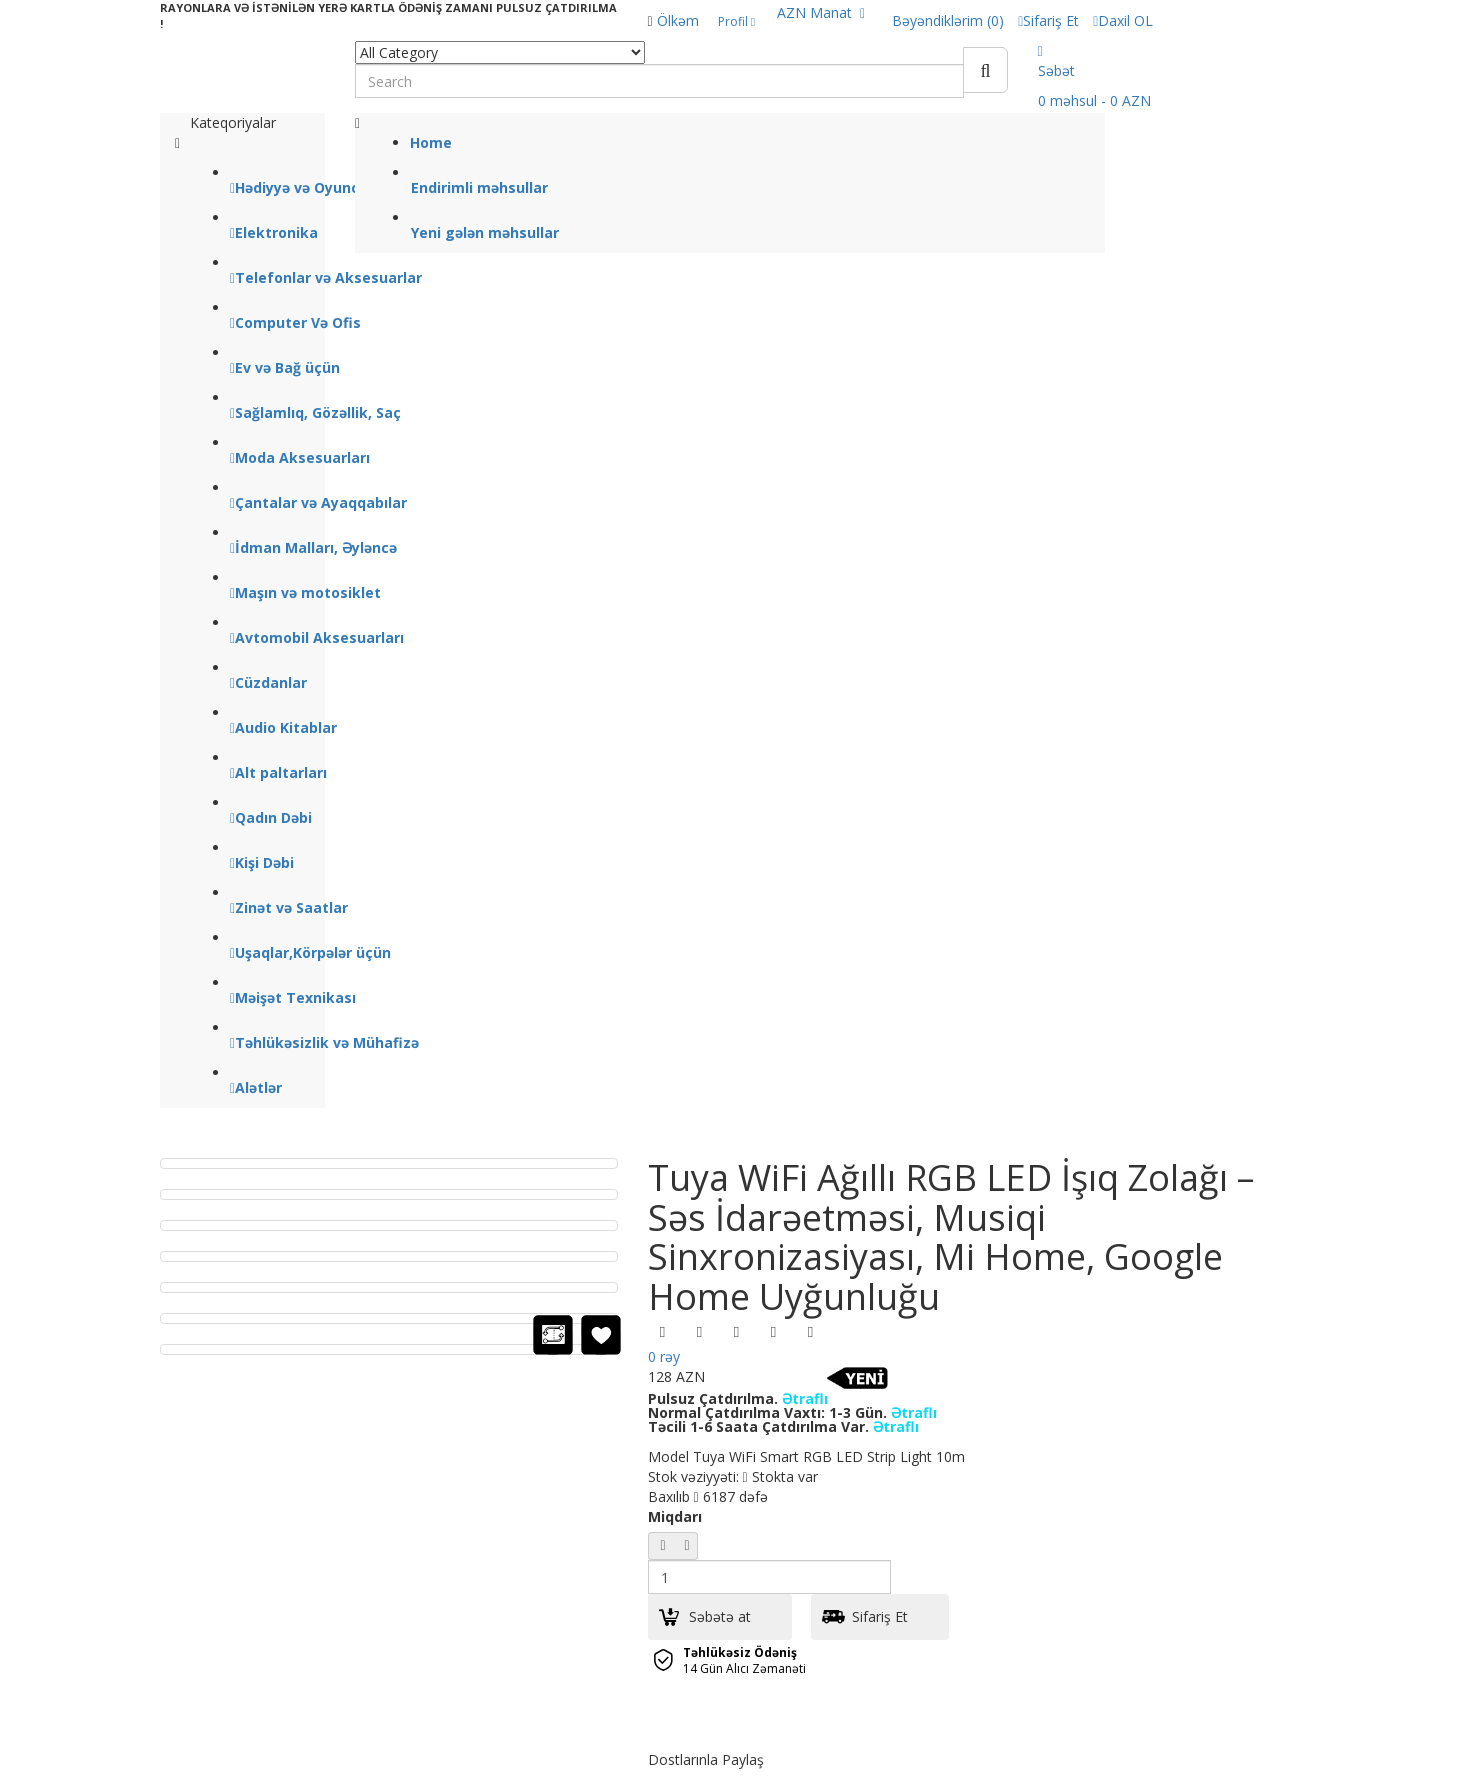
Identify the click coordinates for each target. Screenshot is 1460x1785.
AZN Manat (821, 12)
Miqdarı (675, 1516)
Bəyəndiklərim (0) (948, 20)
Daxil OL (1123, 20)
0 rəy (664, 1356)
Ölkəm (678, 20)
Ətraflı (805, 1398)
